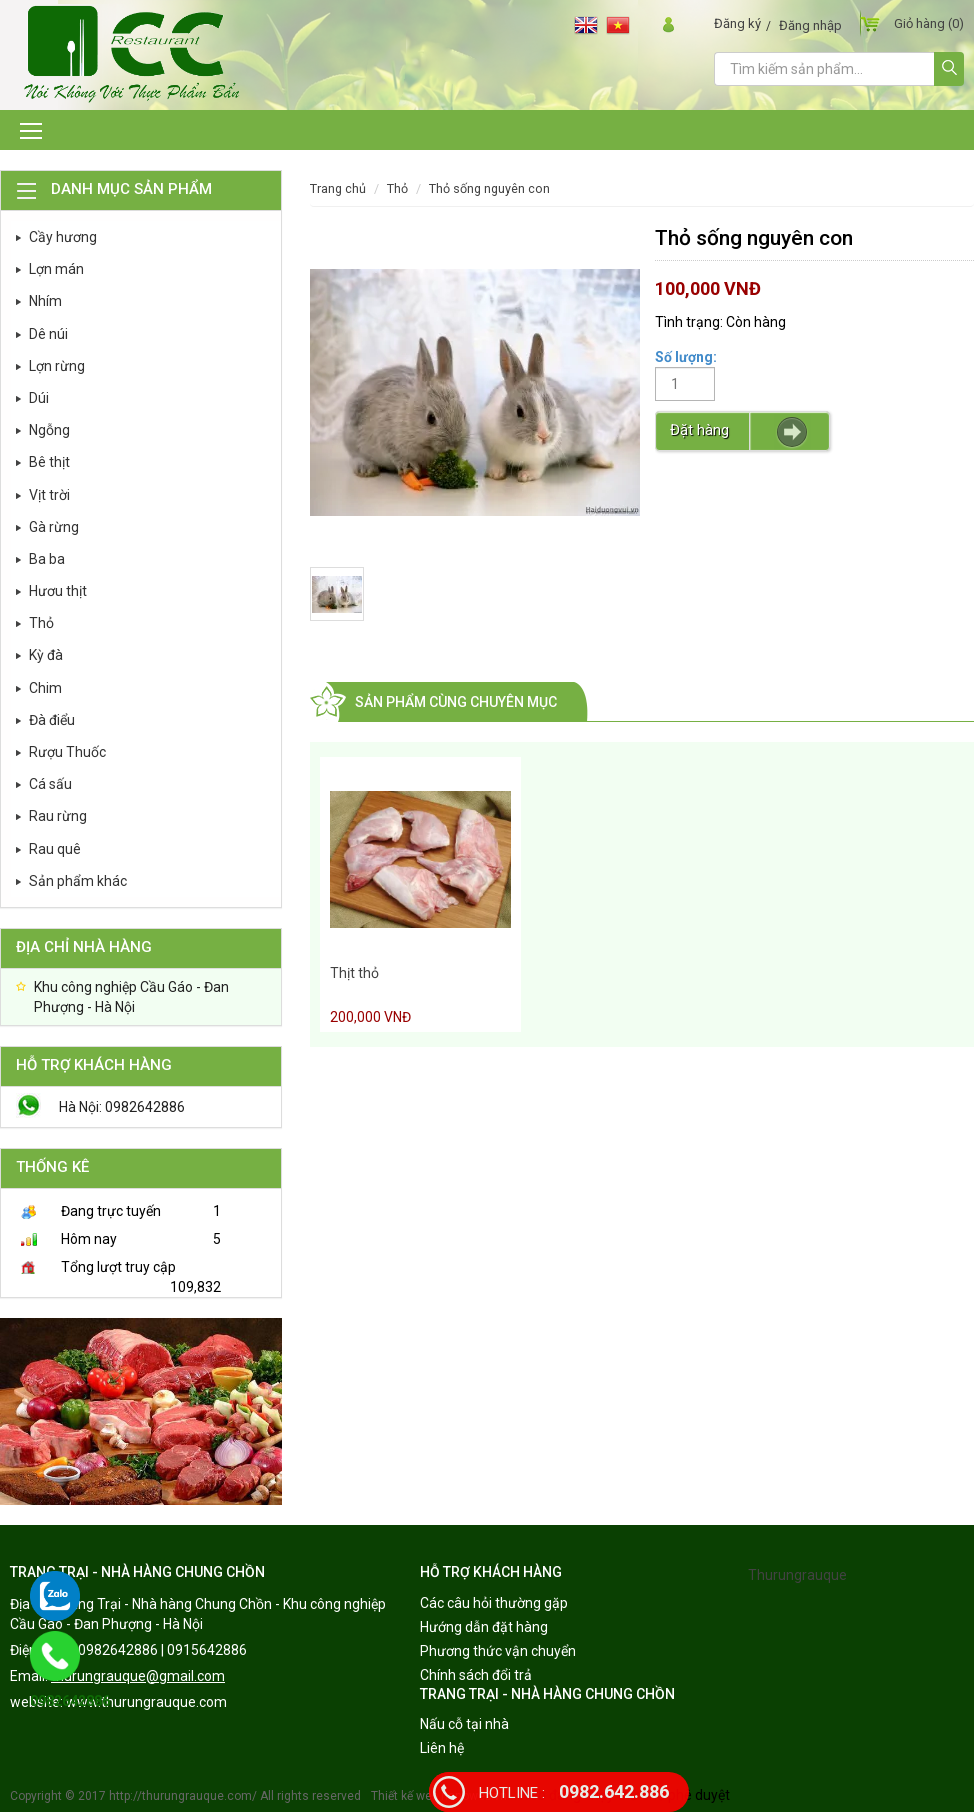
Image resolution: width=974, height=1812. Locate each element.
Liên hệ (442, 1748)
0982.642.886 (574, 1791)
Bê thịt (49, 462)
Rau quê (55, 849)
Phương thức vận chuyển (498, 1651)
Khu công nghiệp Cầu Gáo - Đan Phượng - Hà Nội (131, 997)
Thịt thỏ (354, 973)
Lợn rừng (57, 366)
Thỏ (41, 623)
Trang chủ (338, 188)
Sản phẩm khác (78, 881)
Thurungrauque (797, 1575)
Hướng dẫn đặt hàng (484, 1627)
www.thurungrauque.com (146, 1702)
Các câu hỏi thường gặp (494, 1603)
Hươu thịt (58, 591)
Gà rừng (54, 527)
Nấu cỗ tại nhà (464, 1724)
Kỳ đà (46, 655)
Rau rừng (58, 816)
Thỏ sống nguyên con (489, 188)
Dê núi (48, 334)
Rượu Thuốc (67, 752)
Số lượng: (686, 357)
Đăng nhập (810, 25)
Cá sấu (50, 784)
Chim (45, 688)
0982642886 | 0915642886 (162, 1650)
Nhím (45, 301)
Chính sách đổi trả (476, 1675)
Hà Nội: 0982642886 (122, 1107)
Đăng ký (737, 23)
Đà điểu (52, 720)
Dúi (39, 398)
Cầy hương (63, 237)
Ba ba (47, 559)
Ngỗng (49, 430)
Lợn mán (56, 269)
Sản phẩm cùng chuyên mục (456, 702)
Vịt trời (49, 495)
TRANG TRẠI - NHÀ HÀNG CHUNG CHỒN (137, 1572)
